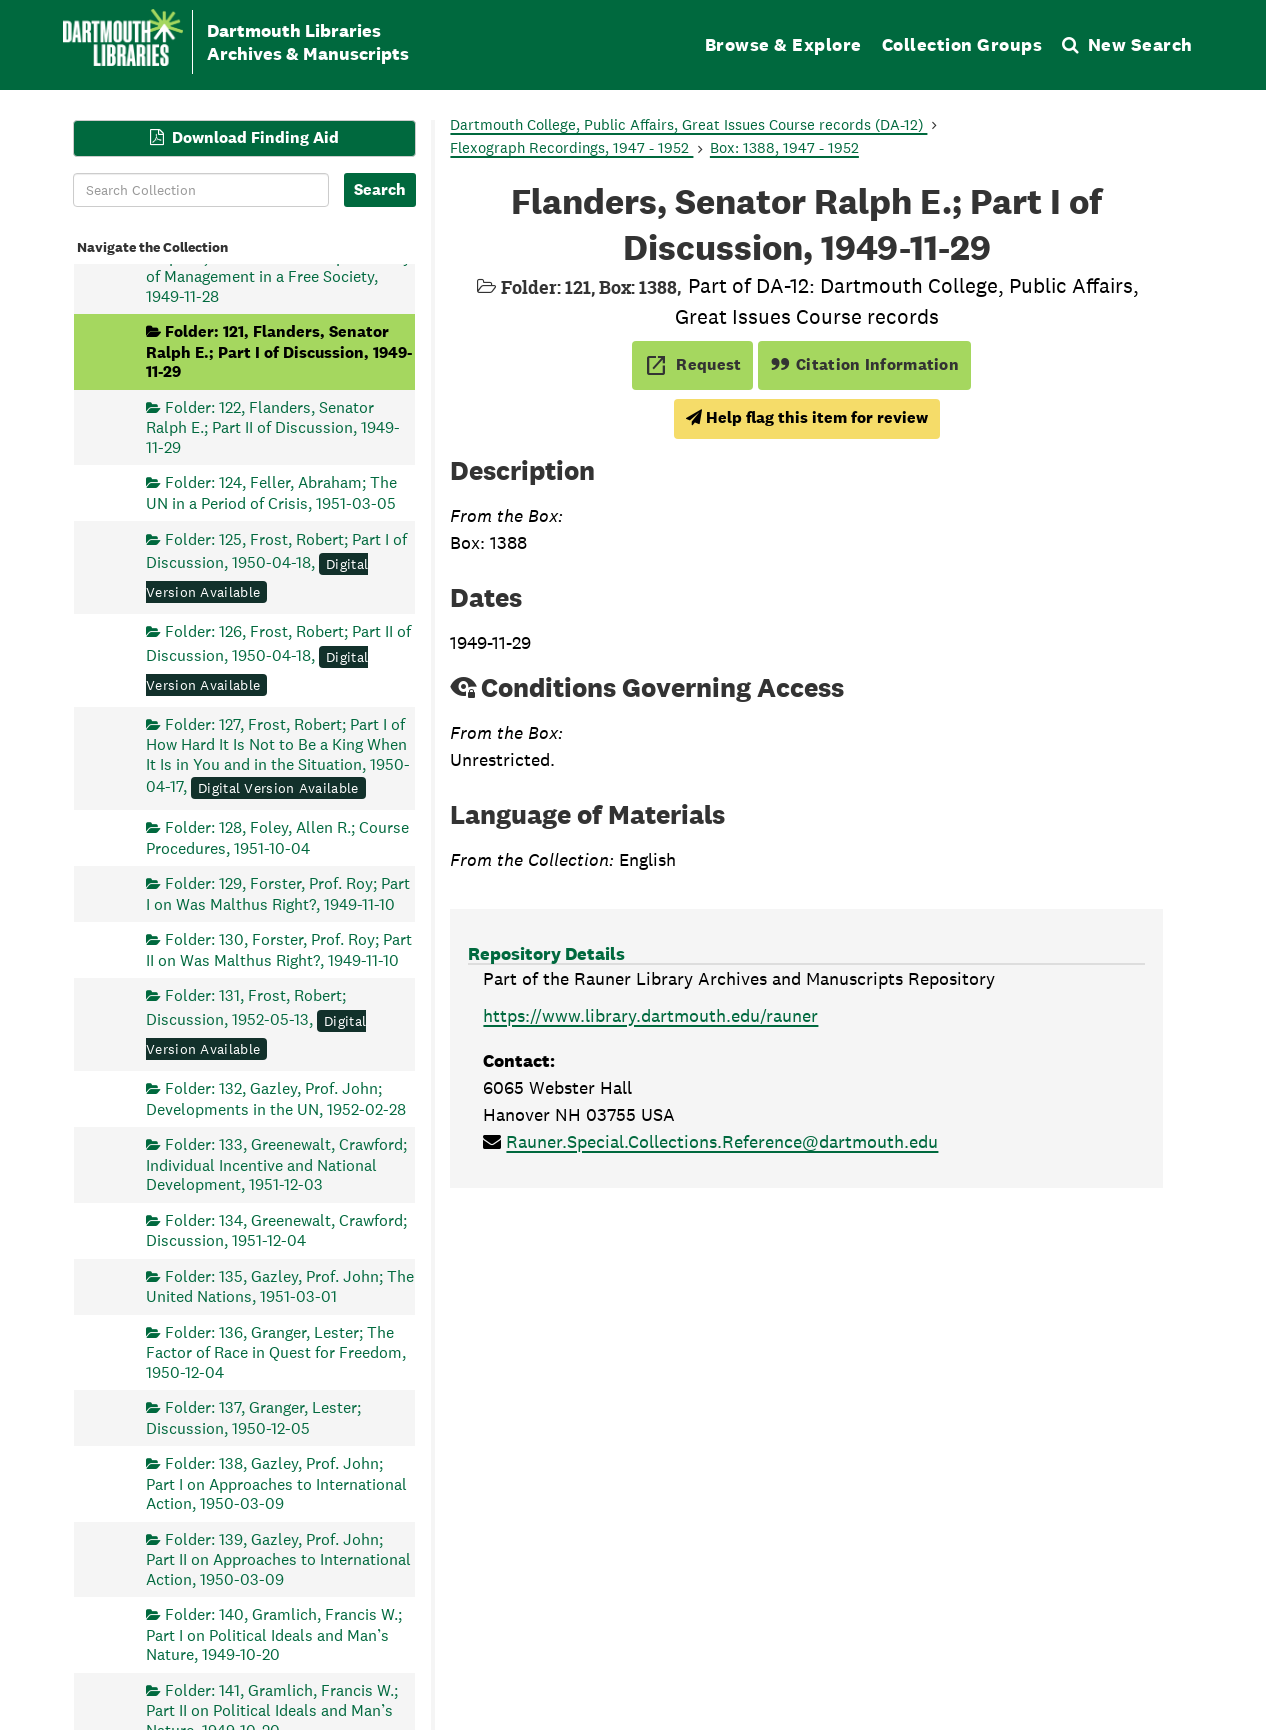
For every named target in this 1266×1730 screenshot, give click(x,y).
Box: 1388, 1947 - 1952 (784, 147)
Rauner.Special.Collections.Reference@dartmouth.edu (722, 1141)
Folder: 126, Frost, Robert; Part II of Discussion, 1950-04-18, (278, 658)
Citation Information (864, 364)
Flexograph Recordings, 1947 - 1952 (571, 147)
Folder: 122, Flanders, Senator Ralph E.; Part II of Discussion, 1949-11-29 (273, 426)
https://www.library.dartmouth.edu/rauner (650, 1015)
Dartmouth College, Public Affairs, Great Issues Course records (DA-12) (688, 124)
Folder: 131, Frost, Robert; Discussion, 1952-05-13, (256, 1022)
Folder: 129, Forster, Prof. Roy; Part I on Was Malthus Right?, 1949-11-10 (278, 893)
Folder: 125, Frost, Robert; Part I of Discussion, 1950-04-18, (276, 565)
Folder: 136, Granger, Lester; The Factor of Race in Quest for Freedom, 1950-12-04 (276, 1351)
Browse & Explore (783, 44)
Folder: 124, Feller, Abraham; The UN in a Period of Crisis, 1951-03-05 (271, 492)
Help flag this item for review (807, 417)
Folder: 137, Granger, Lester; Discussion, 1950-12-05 (253, 1417)
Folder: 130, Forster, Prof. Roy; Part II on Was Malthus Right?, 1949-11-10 (279, 949)
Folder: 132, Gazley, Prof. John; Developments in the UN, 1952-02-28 (276, 1098)
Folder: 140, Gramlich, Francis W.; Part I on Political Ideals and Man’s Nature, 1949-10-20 (274, 1634)
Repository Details (546, 953)
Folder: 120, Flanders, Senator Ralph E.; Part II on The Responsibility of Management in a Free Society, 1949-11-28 (278, 266)
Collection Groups (962, 44)
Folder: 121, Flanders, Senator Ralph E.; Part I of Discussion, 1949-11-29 (279, 351)
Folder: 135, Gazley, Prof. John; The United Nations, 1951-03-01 (280, 1285)
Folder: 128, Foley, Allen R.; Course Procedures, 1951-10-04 (277, 837)
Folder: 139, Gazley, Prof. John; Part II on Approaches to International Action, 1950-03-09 (278, 1558)
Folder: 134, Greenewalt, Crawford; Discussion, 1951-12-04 (276, 1229)
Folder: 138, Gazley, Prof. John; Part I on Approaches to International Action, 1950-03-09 (276, 1483)
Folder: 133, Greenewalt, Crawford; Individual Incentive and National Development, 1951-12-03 (276, 1164)
